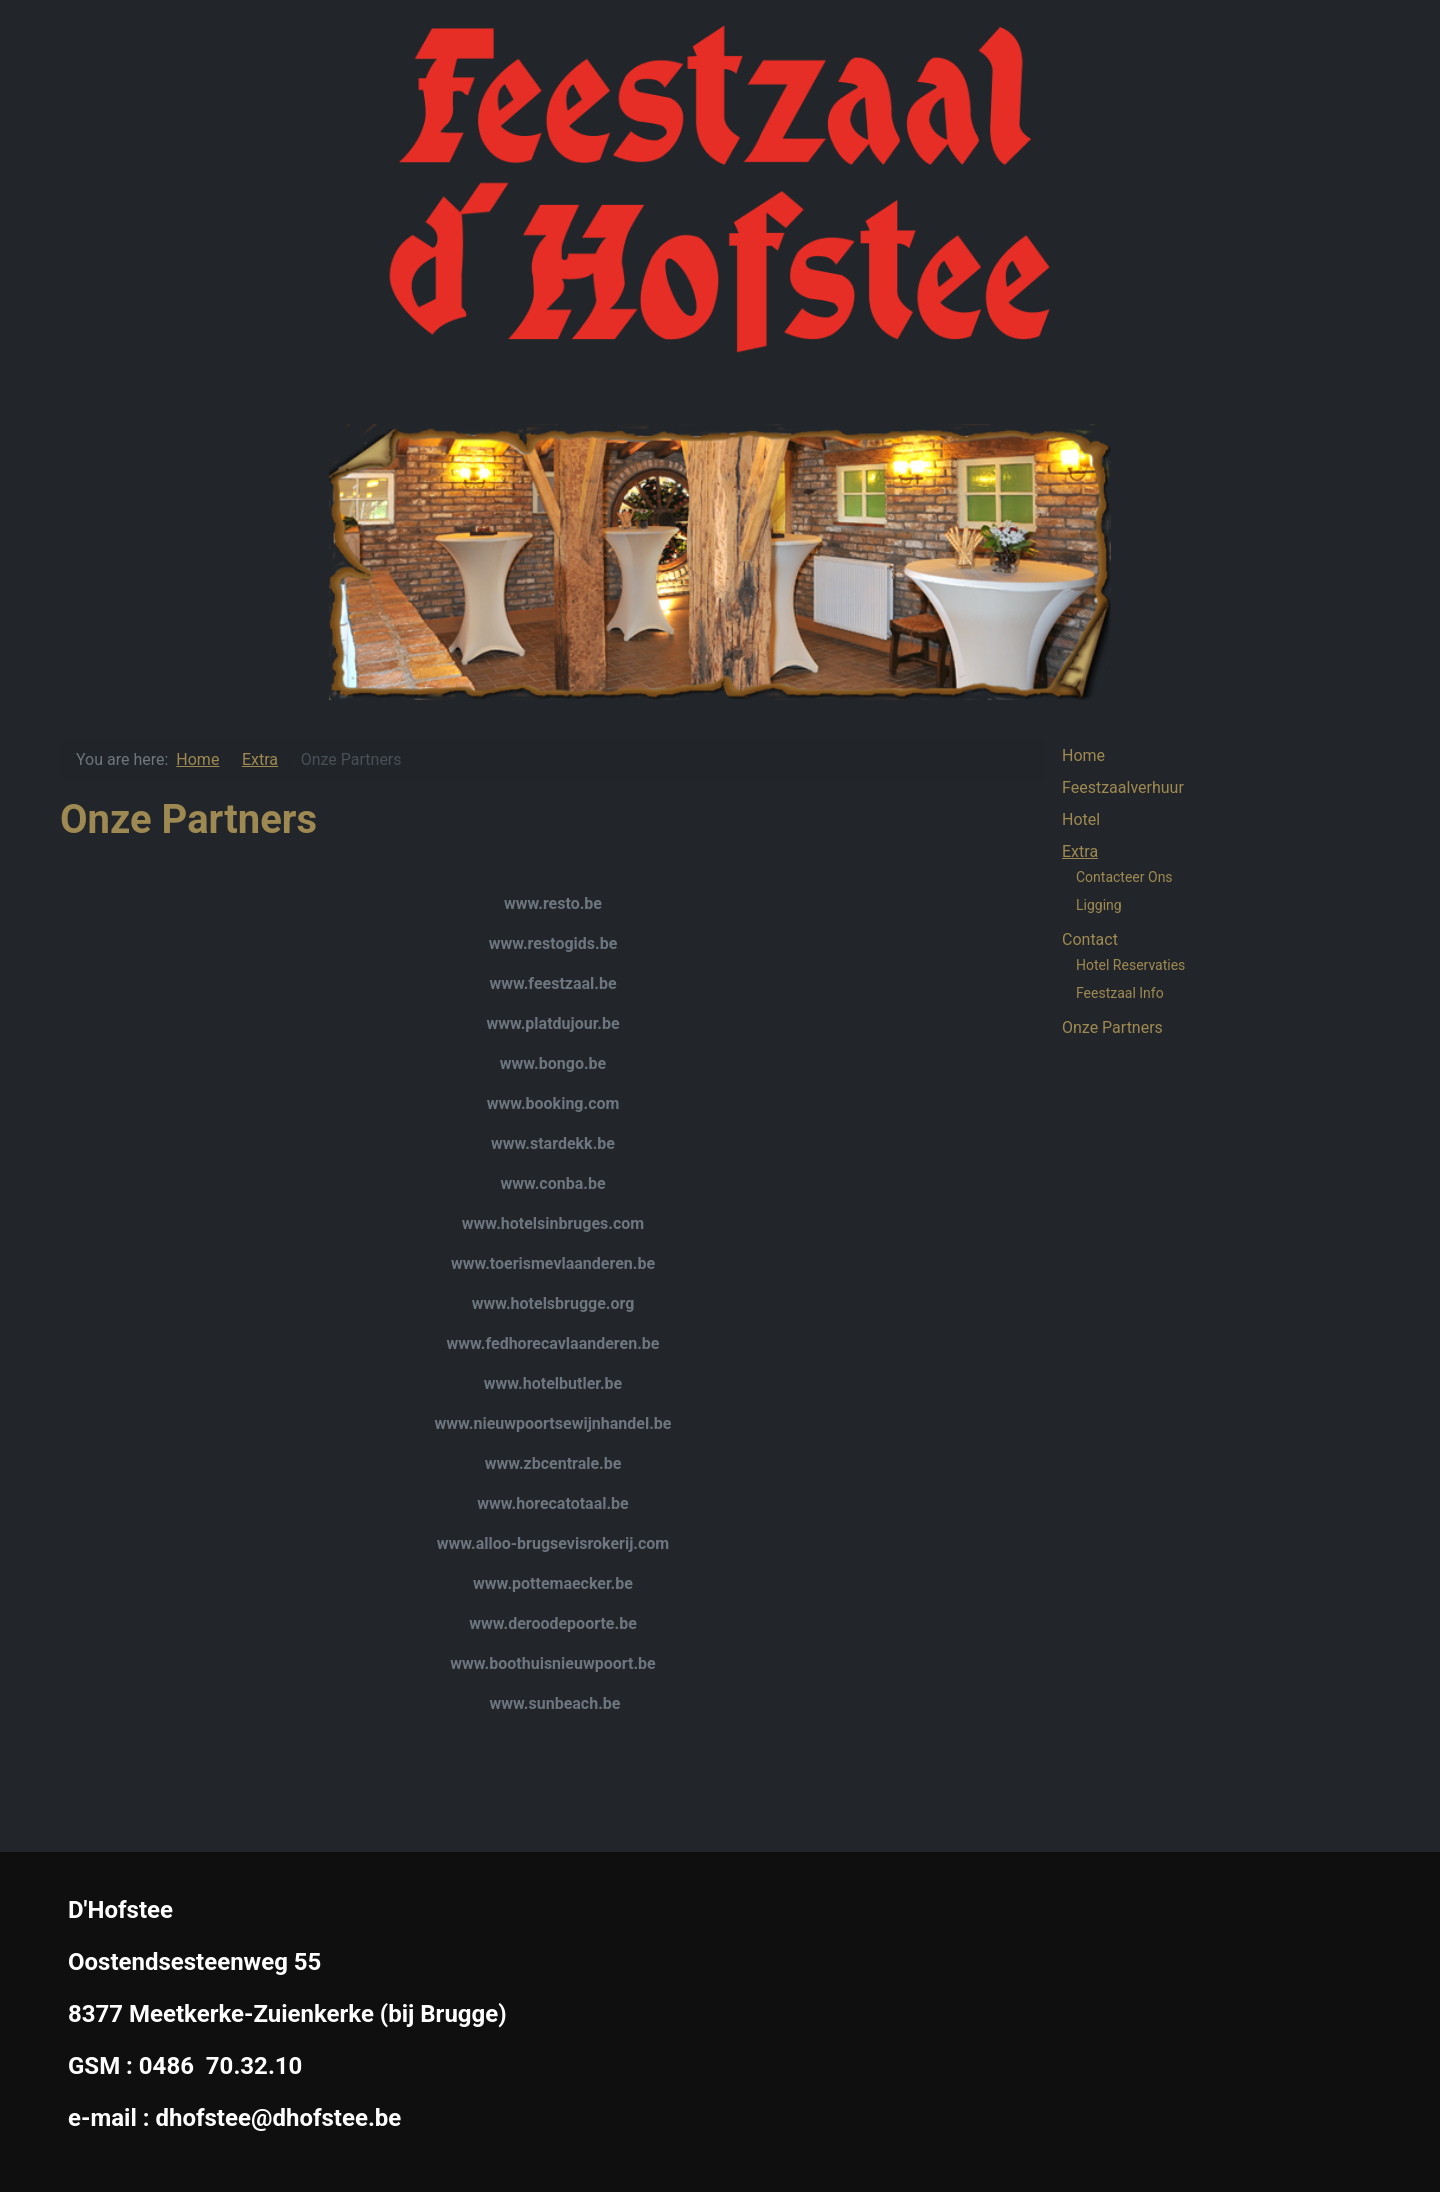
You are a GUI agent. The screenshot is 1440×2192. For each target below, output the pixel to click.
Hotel (1081, 819)
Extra (1080, 851)
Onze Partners (1112, 1027)
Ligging (1099, 905)
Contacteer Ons (1124, 877)
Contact (1090, 939)
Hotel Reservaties (1130, 965)
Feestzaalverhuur (1123, 787)
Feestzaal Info (1120, 993)
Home (1083, 755)
